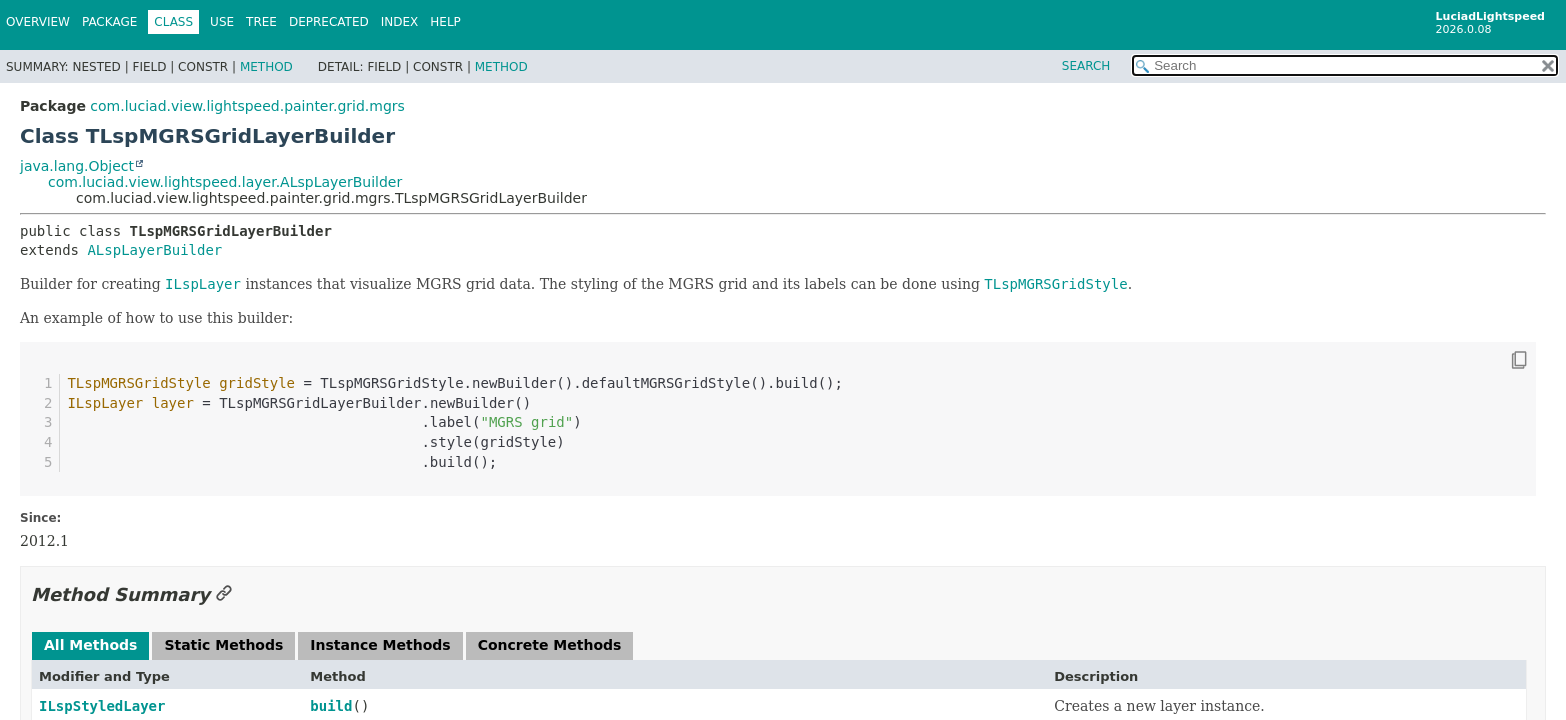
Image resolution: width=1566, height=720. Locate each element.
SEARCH (1086, 66)
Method (266, 67)
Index (400, 22)
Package (109, 22)
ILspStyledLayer (102, 706)
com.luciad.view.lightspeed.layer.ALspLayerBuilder (225, 182)
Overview (38, 22)
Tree (261, 22)
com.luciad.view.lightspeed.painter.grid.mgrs (247, 106)
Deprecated (329, 22)
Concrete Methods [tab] (550, 645)
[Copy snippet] (1501, 360)
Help (445, 22)
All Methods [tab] (90, 645)
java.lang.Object (77, 166)
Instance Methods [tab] (380, 645)
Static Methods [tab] (223, 645)
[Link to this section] (224, 594)
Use (222, 22)
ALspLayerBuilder (154, 250)
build (331, 706)
